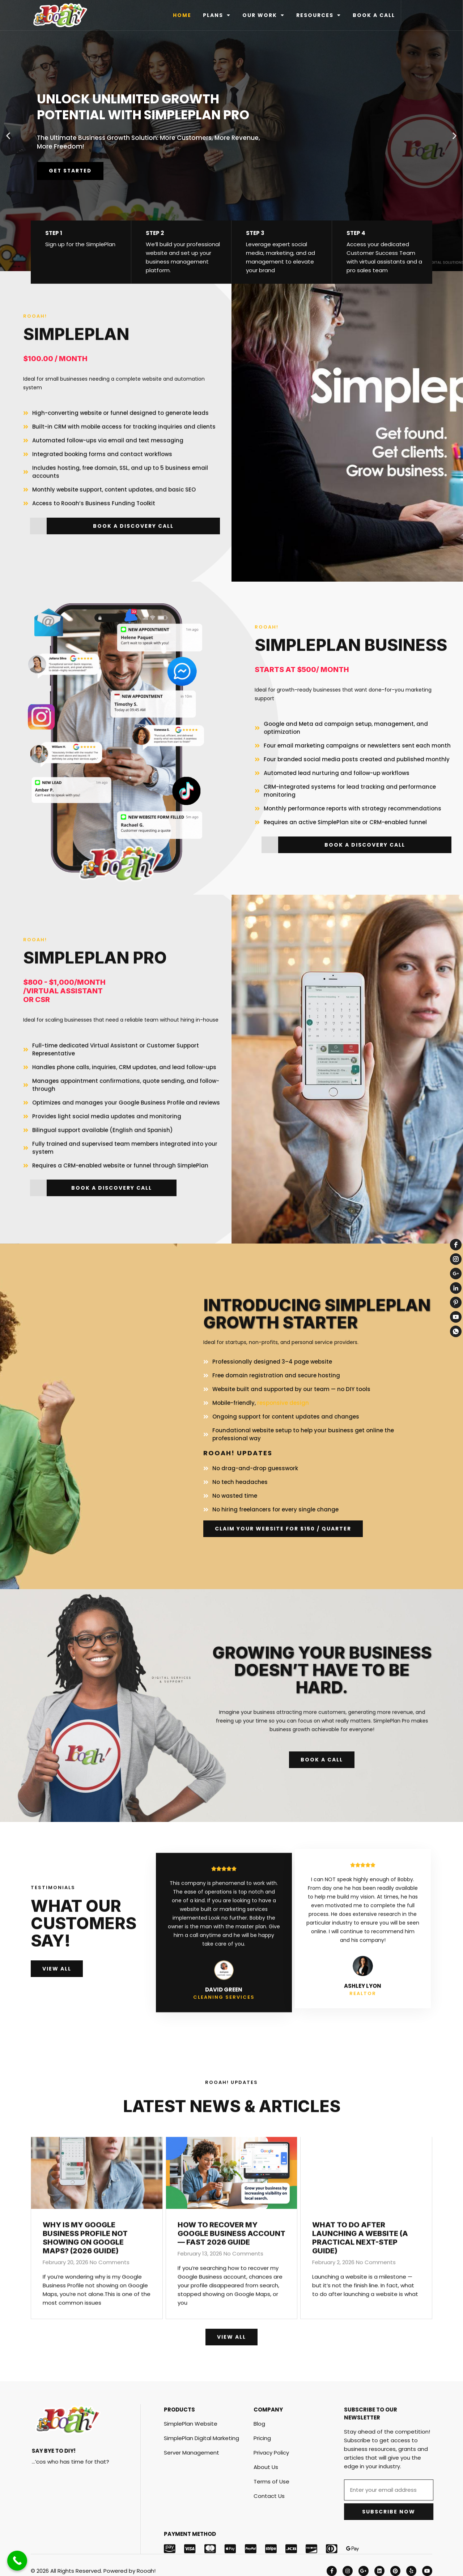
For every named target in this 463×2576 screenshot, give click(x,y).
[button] (8, 135)
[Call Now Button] (17, 2561)
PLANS (217, 15)
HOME (182, 15)
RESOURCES (318, 15)
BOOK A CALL (374, 15)
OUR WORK (263, 15)
